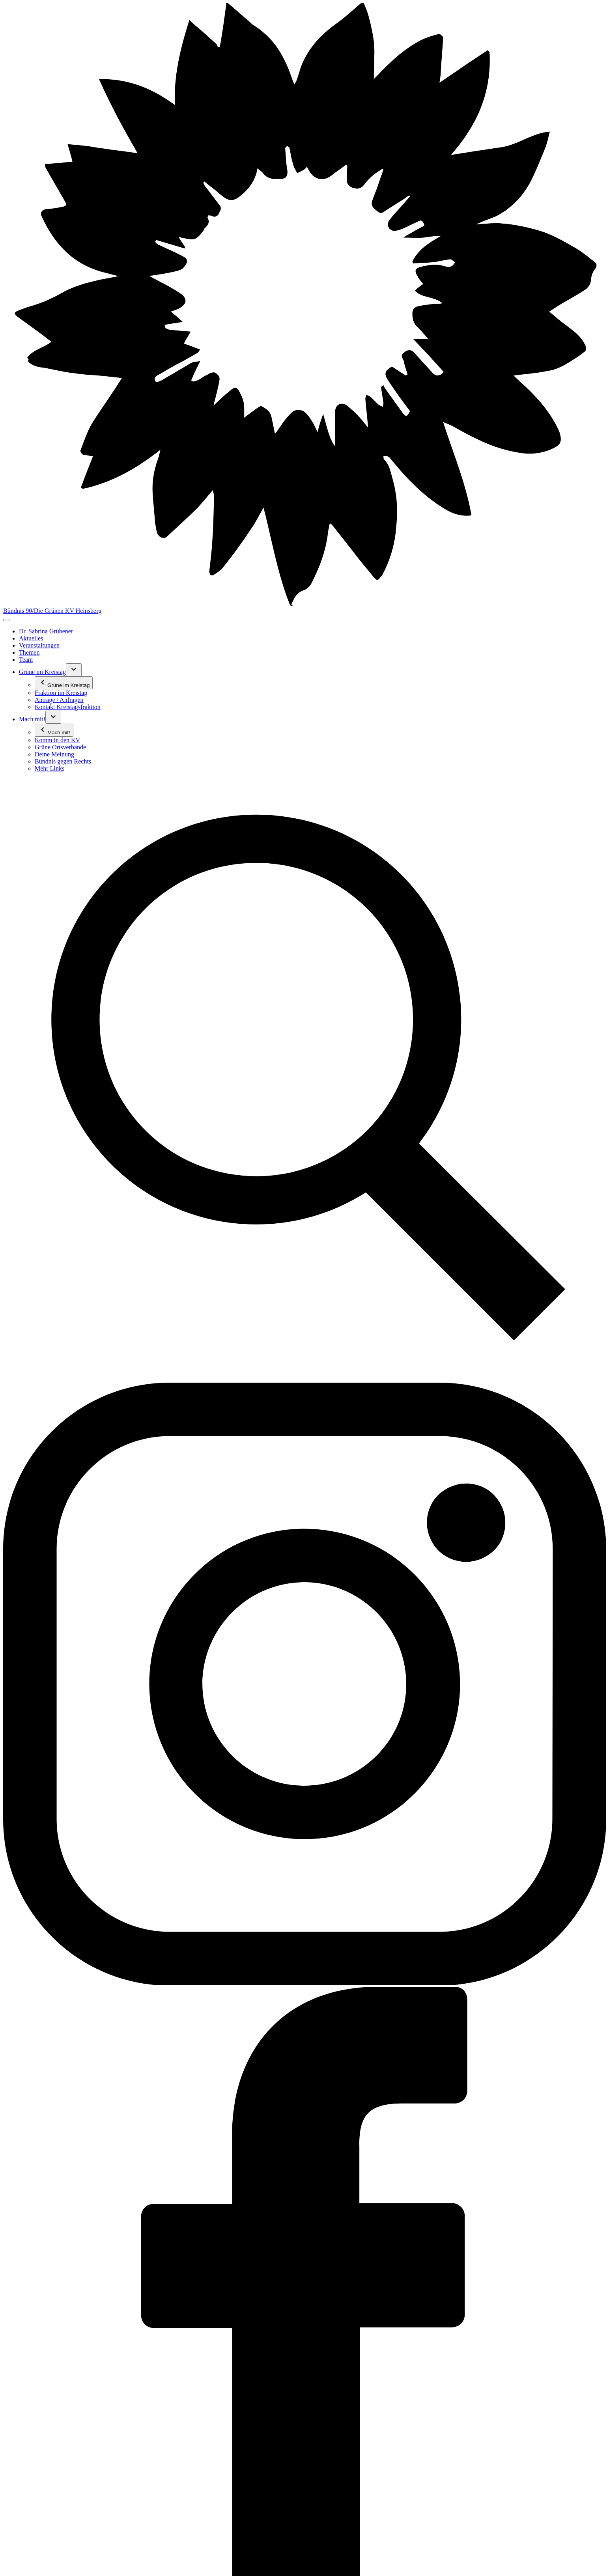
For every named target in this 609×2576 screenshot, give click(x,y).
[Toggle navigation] (6, 620)
